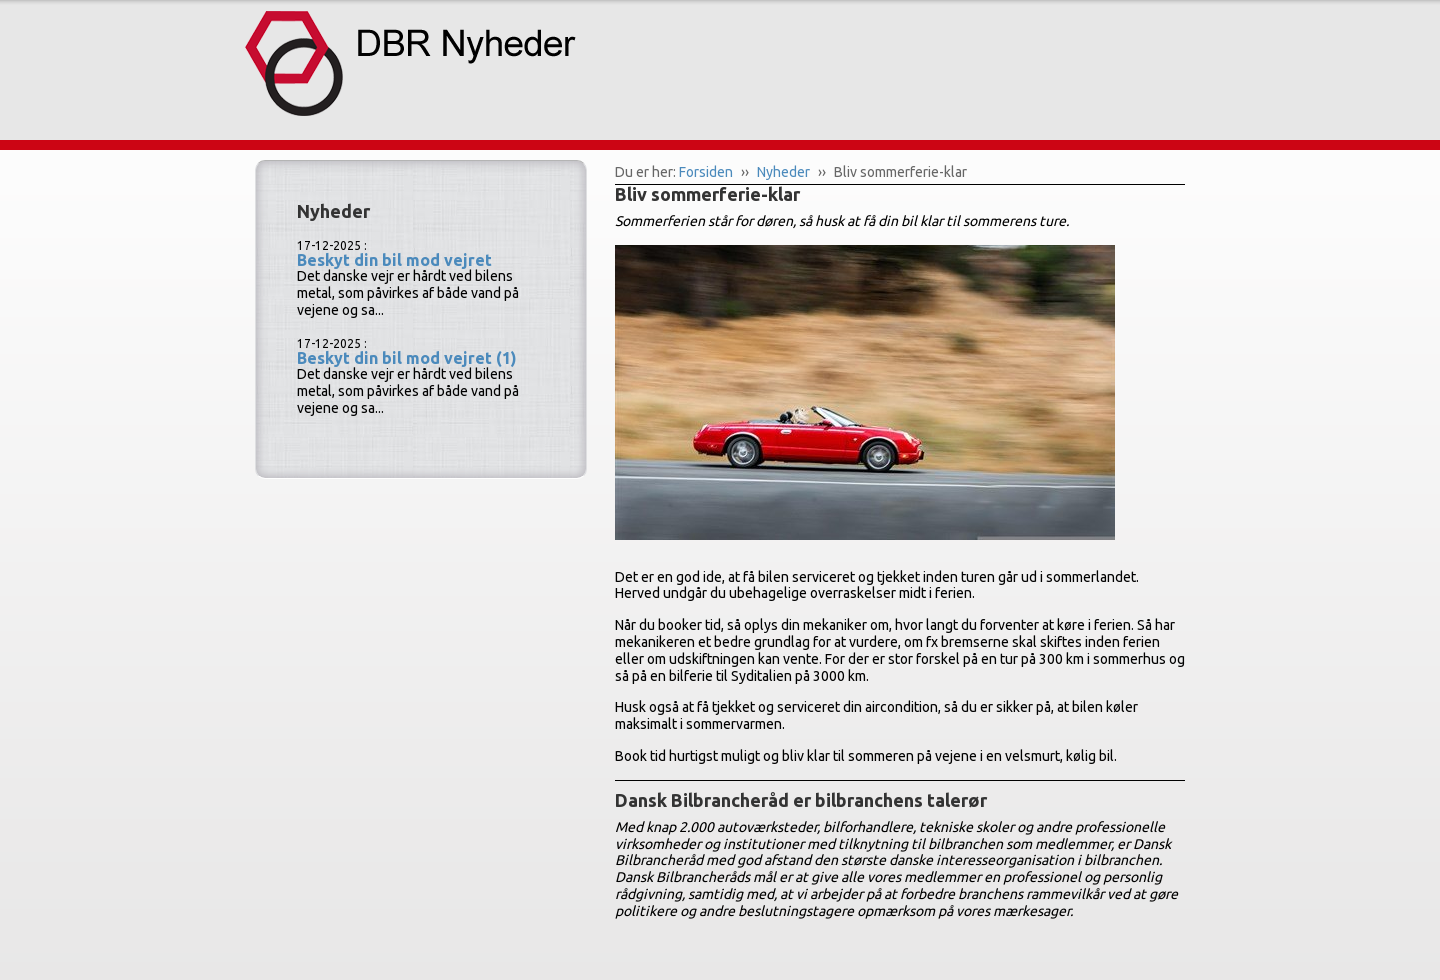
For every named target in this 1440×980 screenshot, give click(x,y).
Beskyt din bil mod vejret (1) (407, 358)
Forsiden (706, 172)
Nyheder (783, 172)
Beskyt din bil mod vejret (394, 260)
